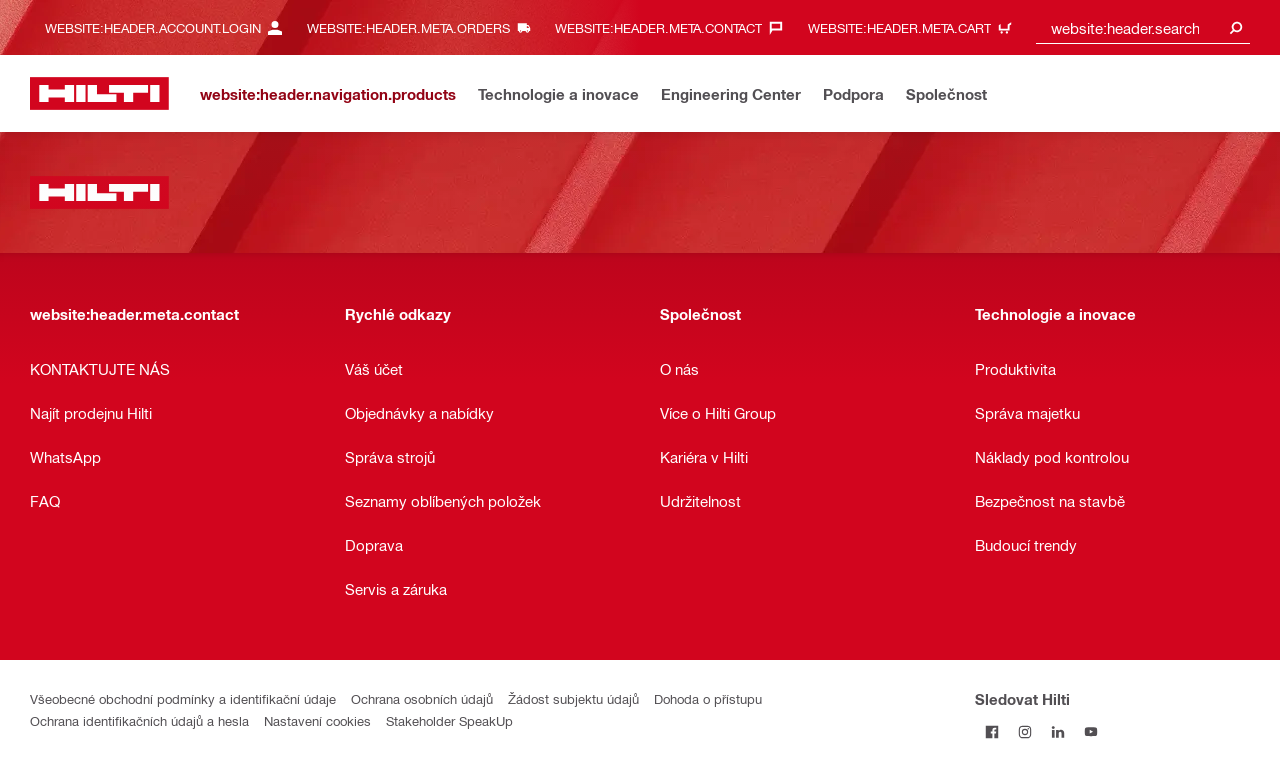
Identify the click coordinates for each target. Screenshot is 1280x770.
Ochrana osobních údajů (422, 698)
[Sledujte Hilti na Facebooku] (991, 731)
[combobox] (1143, 27)
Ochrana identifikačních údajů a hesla (139, 720)
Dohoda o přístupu (708, 698)
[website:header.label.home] (99, 93)
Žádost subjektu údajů (573, 698)
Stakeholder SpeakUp (449, 720)
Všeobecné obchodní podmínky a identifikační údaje (183, 698)
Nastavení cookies (317, 720)
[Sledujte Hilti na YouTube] (1090, 731)
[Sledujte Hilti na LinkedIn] (1057, 731)
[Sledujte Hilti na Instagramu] (1024, 731)
